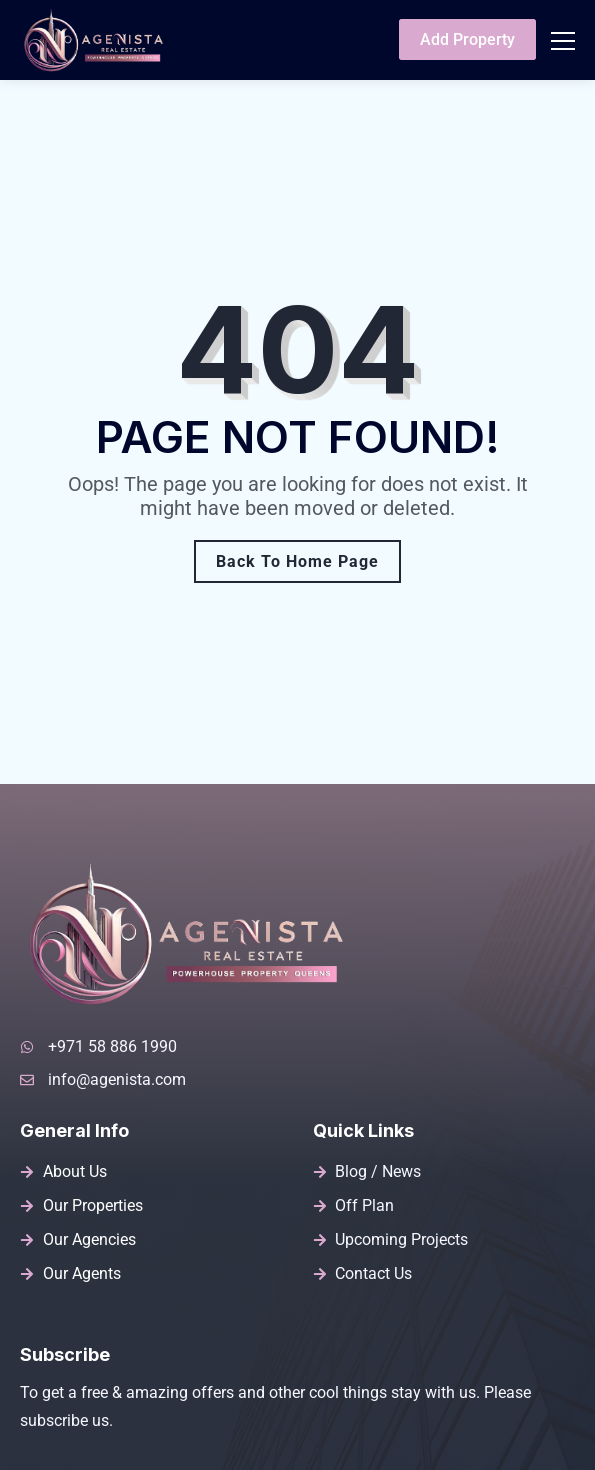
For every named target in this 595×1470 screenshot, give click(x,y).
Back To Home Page (297, 561)
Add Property (467, 39)
